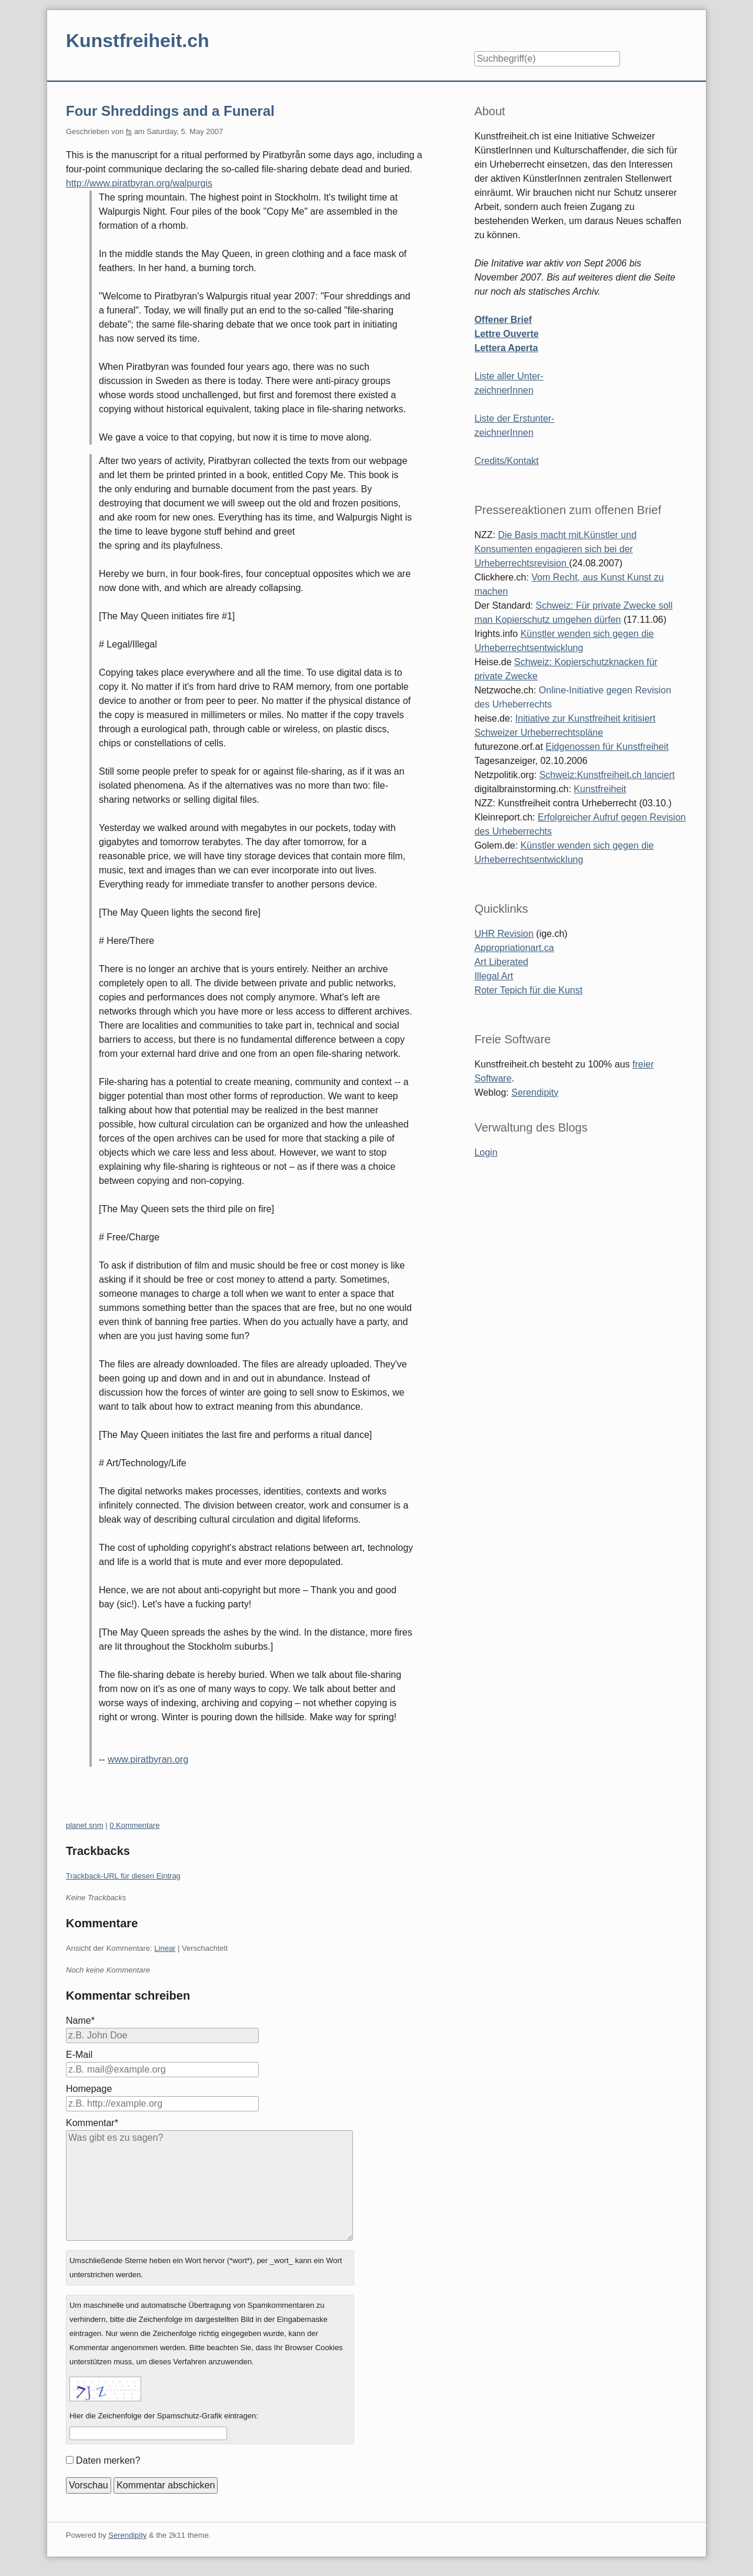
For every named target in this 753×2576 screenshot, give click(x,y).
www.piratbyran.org (148, 1759)
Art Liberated (501, 962)
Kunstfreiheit (600, 789)
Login (485, 1152)
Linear (164, 1948)
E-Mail (79, 2055)
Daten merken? (108, 2460)
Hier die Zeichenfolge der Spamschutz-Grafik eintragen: (163, 2415)
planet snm (85, 1825)
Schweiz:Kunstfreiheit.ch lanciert (607, 775)
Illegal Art (493, 976)
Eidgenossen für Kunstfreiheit (606, 747)
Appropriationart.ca (514, 948)
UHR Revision (503, 934)
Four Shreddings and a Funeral (170, 111)
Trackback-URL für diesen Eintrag (123, 1875)
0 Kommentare (134, 1825)
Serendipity (534, 1092)
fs (129, 131)
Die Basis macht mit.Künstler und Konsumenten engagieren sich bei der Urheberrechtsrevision (555, 549)
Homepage (89, 2089)
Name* (80, 2021)
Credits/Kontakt (506, 461)
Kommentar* (92, 2123)
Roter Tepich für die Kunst (528, 990)
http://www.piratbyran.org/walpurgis (139, 183)
